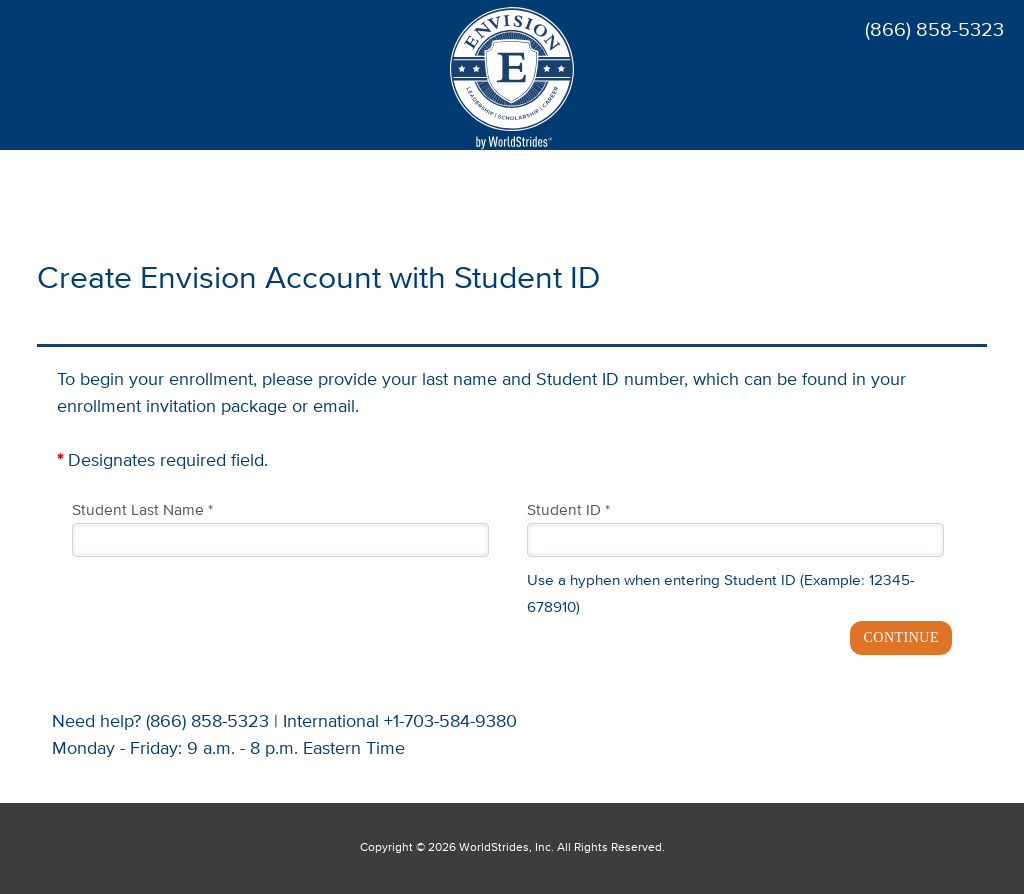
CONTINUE (901, 637)
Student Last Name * (142, 511)
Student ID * (568, 511)
